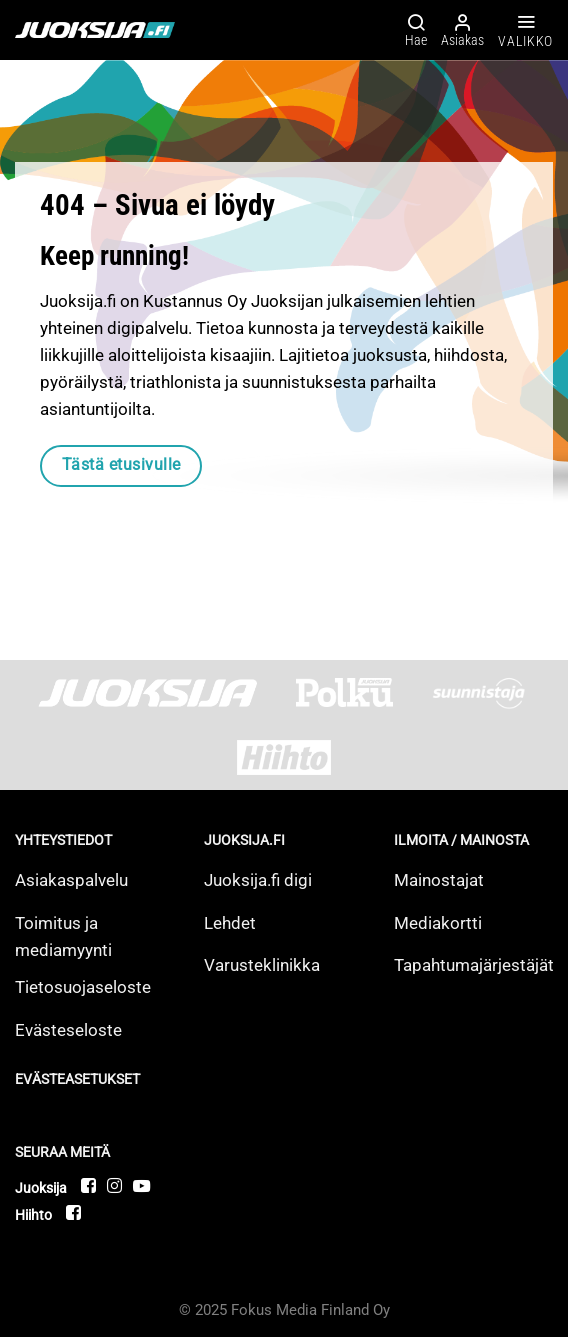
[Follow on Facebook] (89, 1185)
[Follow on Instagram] (115, 1185)
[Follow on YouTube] (141, 1185)
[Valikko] (525, 30)
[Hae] (416, 29)
